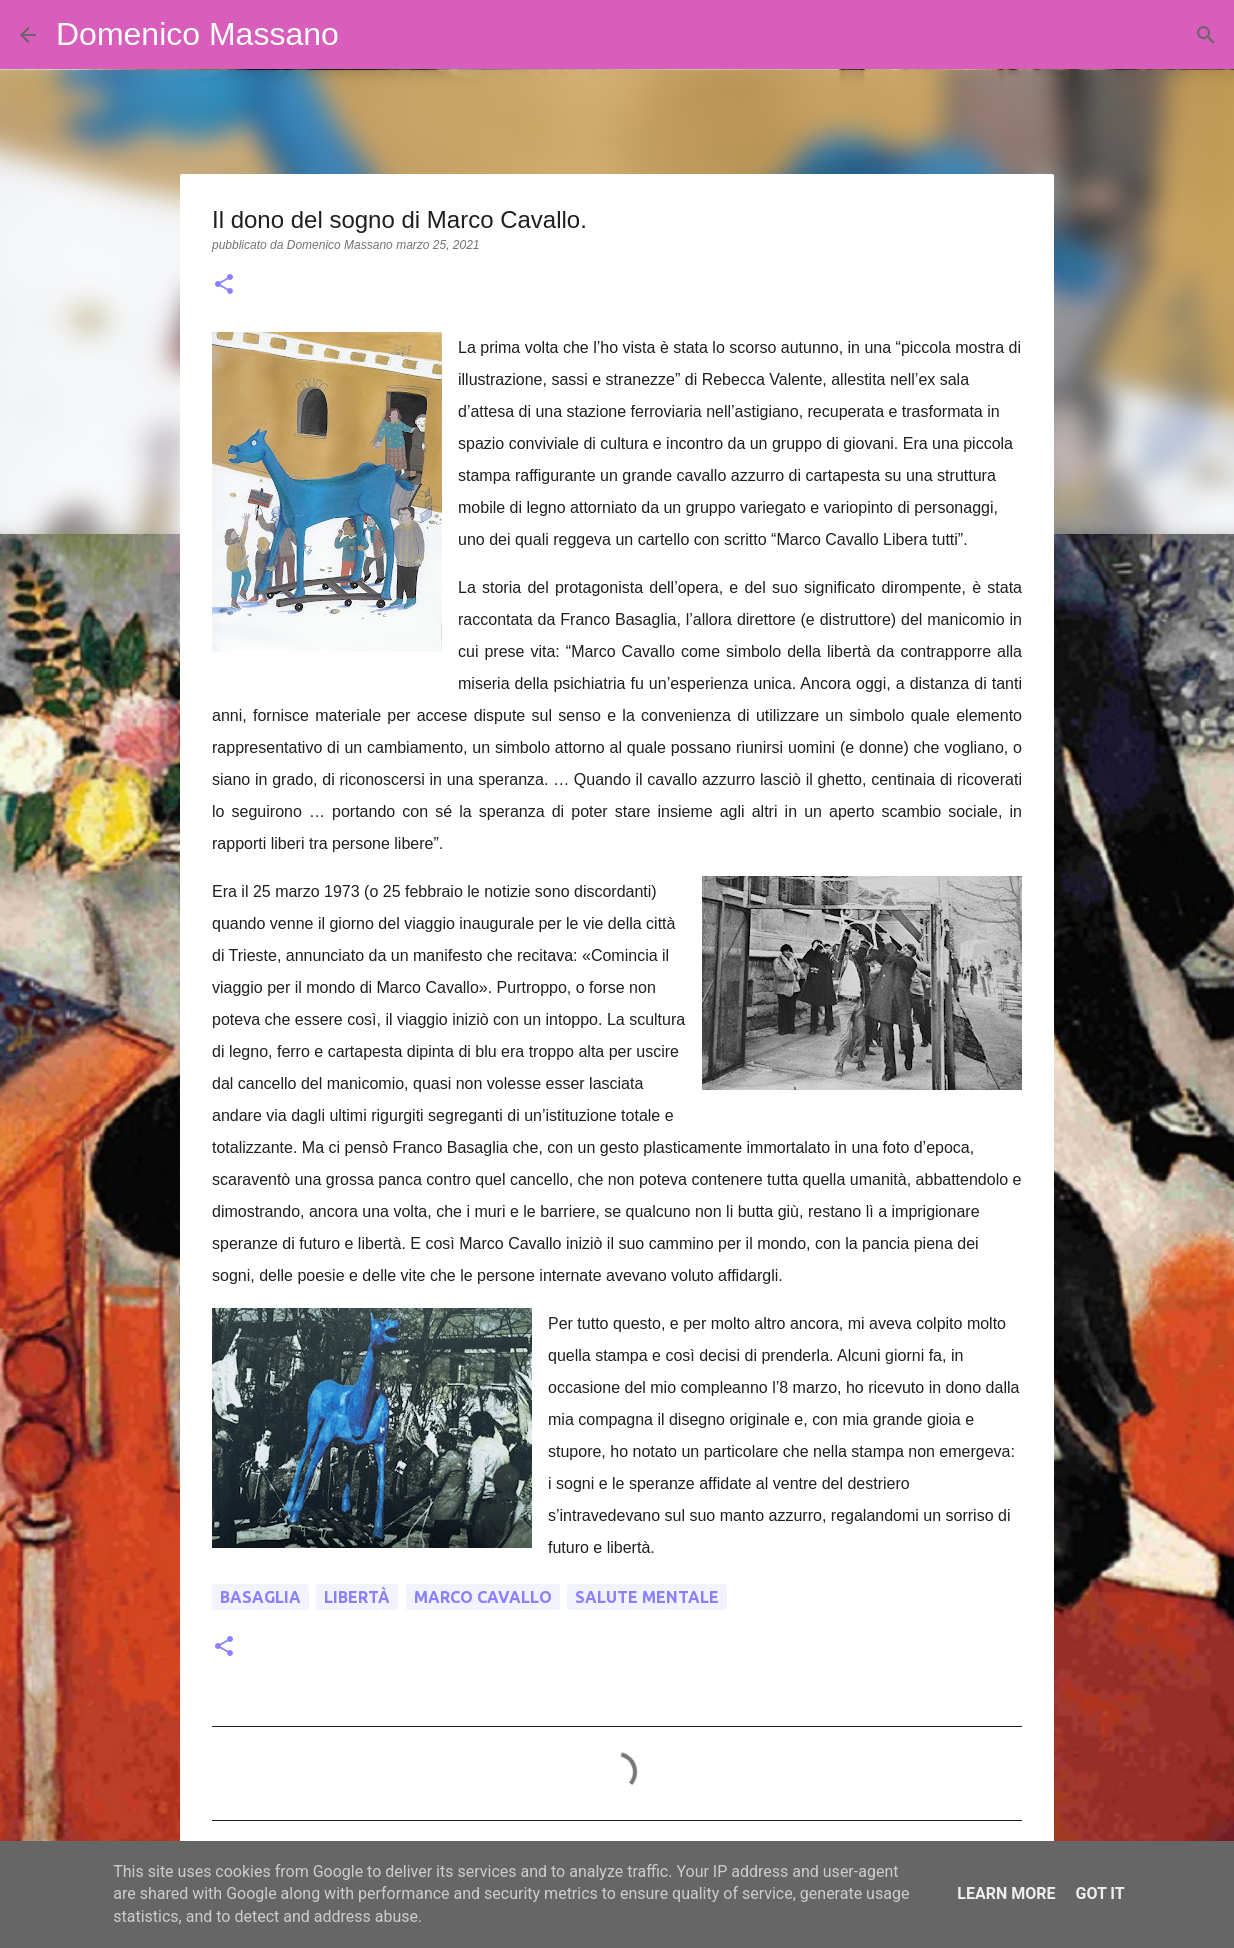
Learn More (1006, 1893)
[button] (224, 286)
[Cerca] (367, 35)
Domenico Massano (197, 34)
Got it (1099, 1893)
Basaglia (260, 1597)
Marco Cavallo (483, 1597)
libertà (357, 1597)
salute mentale (647, 1597)
